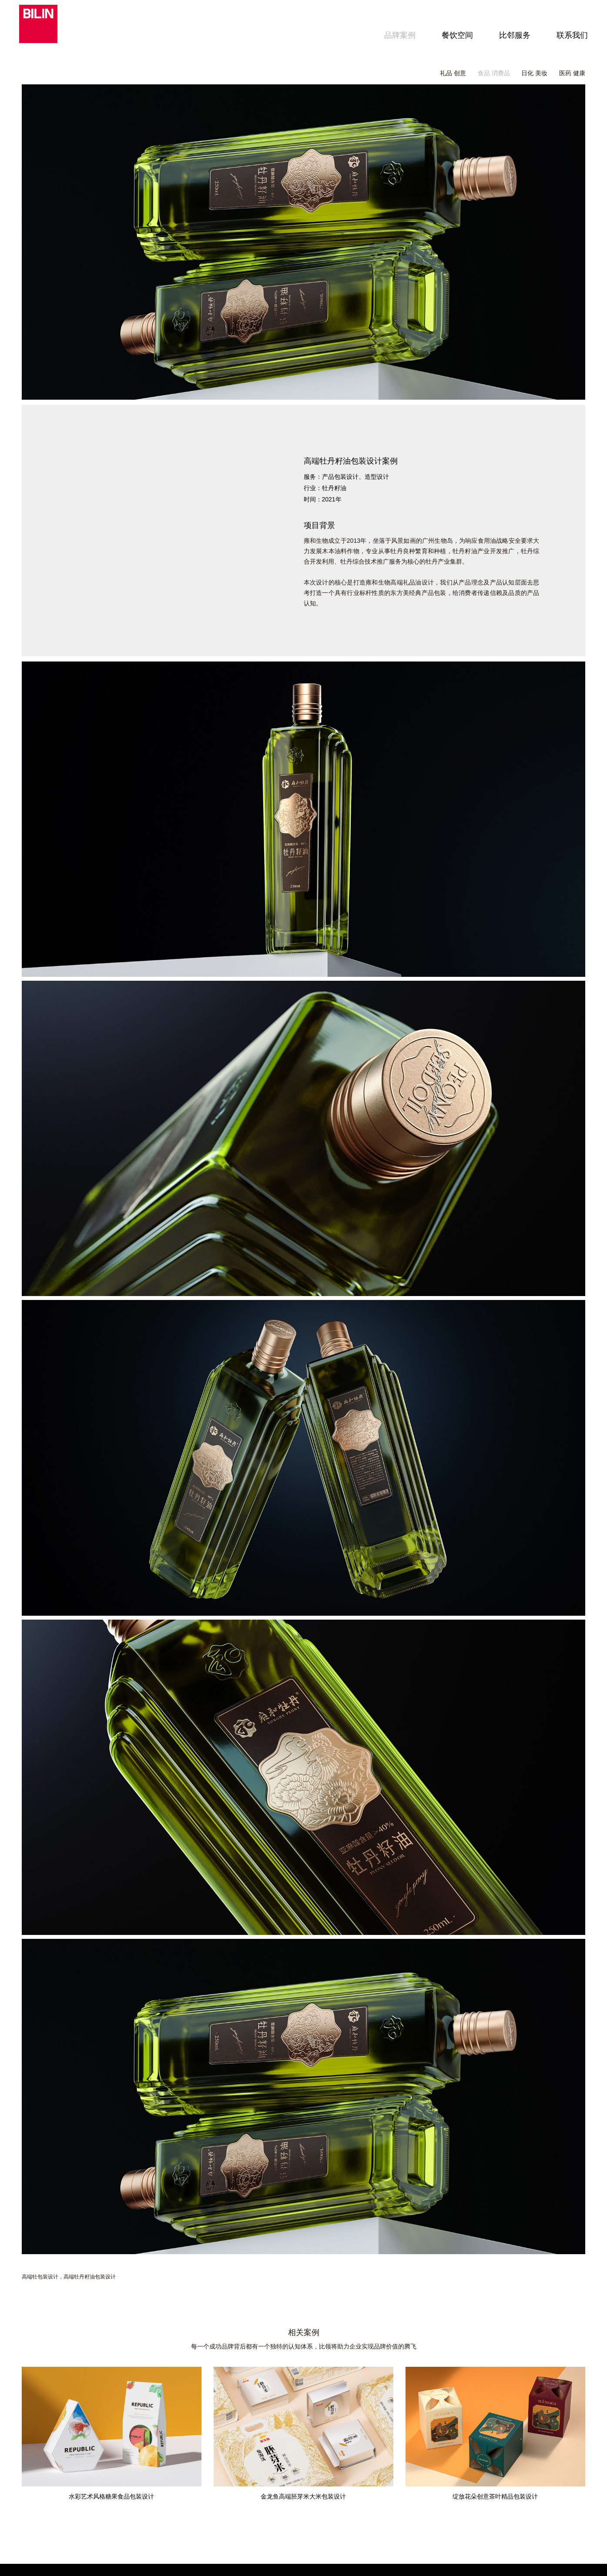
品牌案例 (397, 35)
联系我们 (569, 35)
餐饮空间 (454, 35)
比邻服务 (512, 35)
